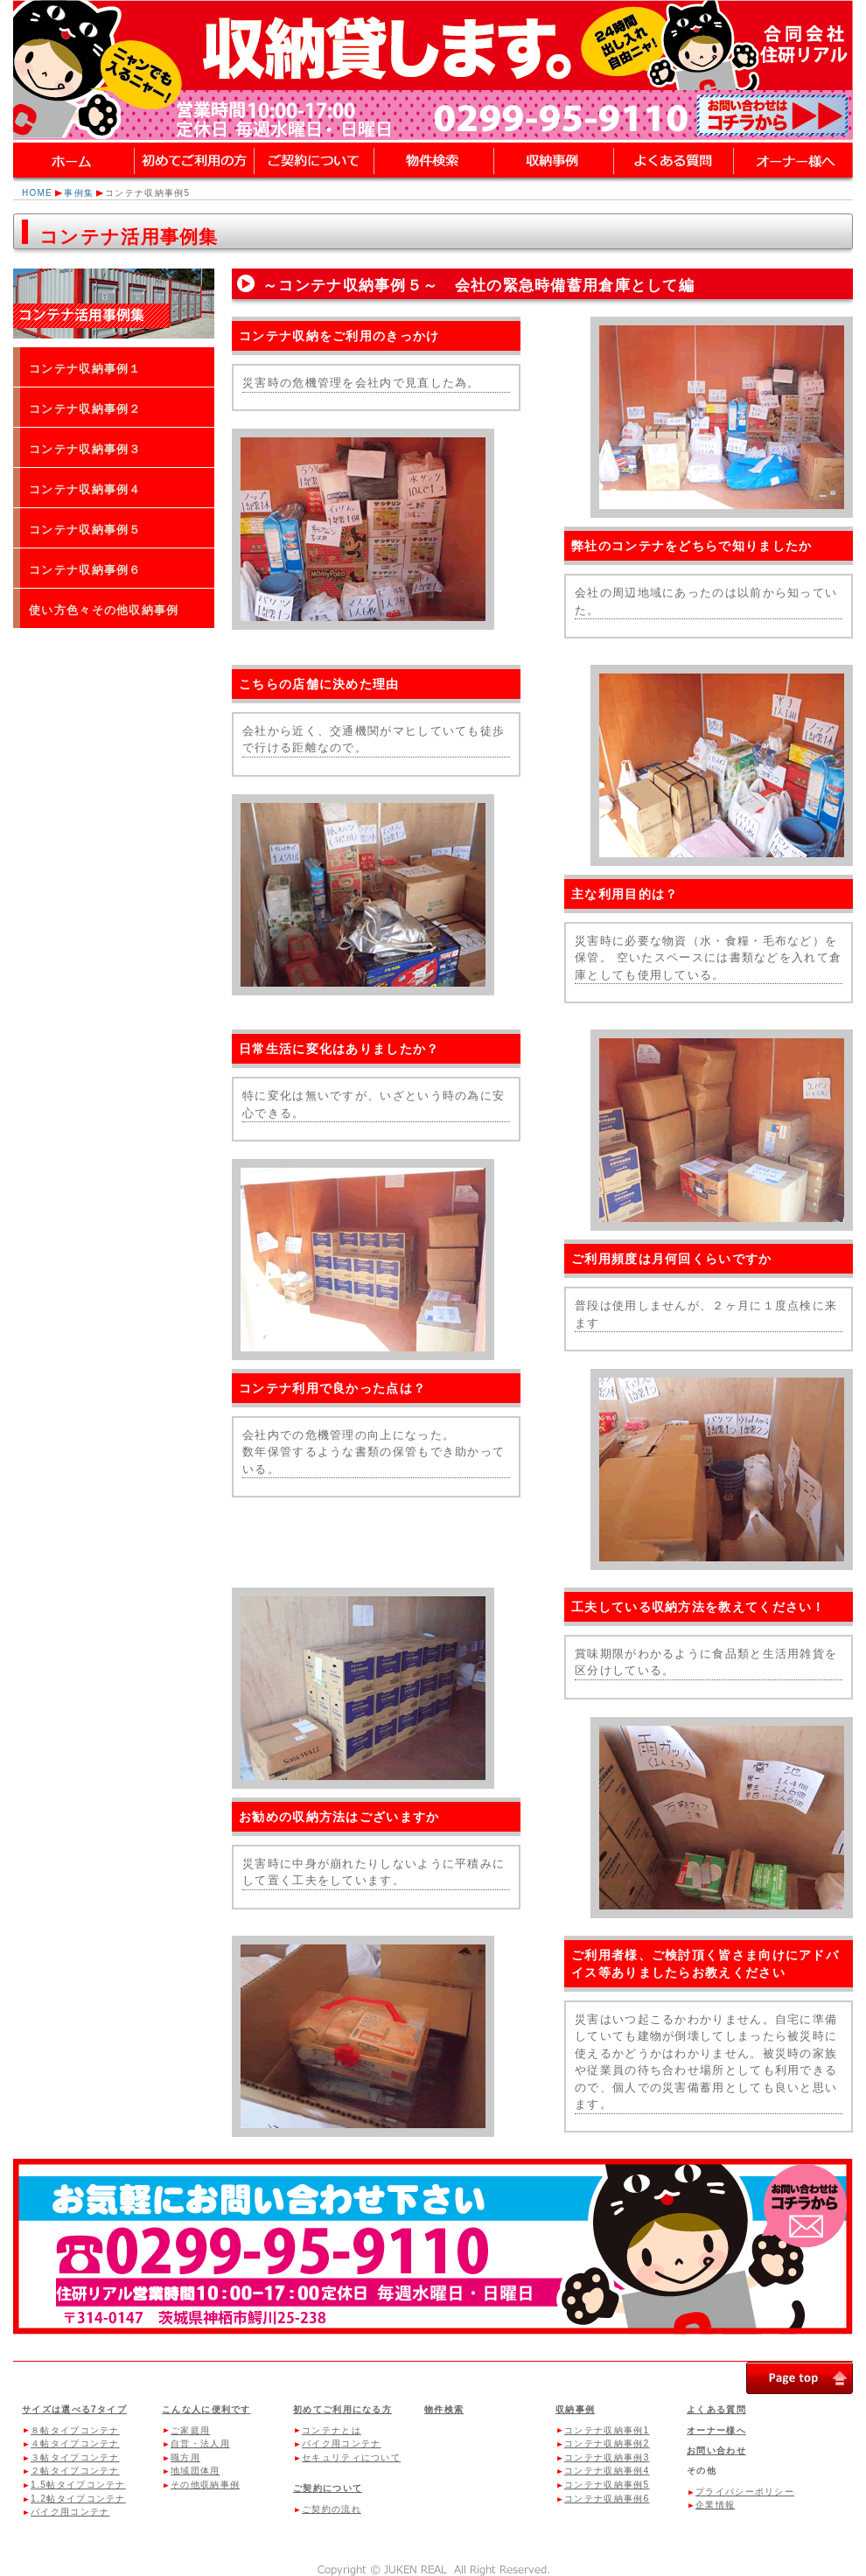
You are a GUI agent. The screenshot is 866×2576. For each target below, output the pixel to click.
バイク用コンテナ (70, 2512)
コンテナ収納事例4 (606, 2470)
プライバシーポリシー (744, 2491)
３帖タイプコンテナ (75, 2457)
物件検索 (444, 2409)
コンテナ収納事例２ (85, 408)
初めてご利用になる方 (342, 2409)
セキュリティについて (351, 2457)
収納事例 (575, 2409)
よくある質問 (716, 2409)
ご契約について (327, 2488)
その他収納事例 (205, 2484)
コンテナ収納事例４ (85, 489)
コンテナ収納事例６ (85, 569)
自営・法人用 (200, 2443)
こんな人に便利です (206, 2409)
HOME (37, 193)
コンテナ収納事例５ (85, 529)
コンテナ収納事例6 (606, 2498)
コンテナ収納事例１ (85, 368)
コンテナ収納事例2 (606, 2443)
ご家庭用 (190, 2430)
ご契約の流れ (331, 2509)
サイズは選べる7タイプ (74, 2409)
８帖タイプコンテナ (75, 2430)
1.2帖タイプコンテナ (78, 2498)
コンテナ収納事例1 (606, 2430)
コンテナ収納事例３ (85, 449)
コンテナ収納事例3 (606, 2457)
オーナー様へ (716, 2430)
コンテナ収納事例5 (606, 2484)
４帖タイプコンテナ (75, 2443)
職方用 (185, 2457)
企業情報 (715, 2505)
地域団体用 (195, 2470)
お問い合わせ (716, 2450)
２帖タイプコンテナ (75, 2470)
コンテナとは (331, 2430)
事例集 (79, 193)
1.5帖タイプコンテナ (78, 2484)
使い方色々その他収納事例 (104, 610)
